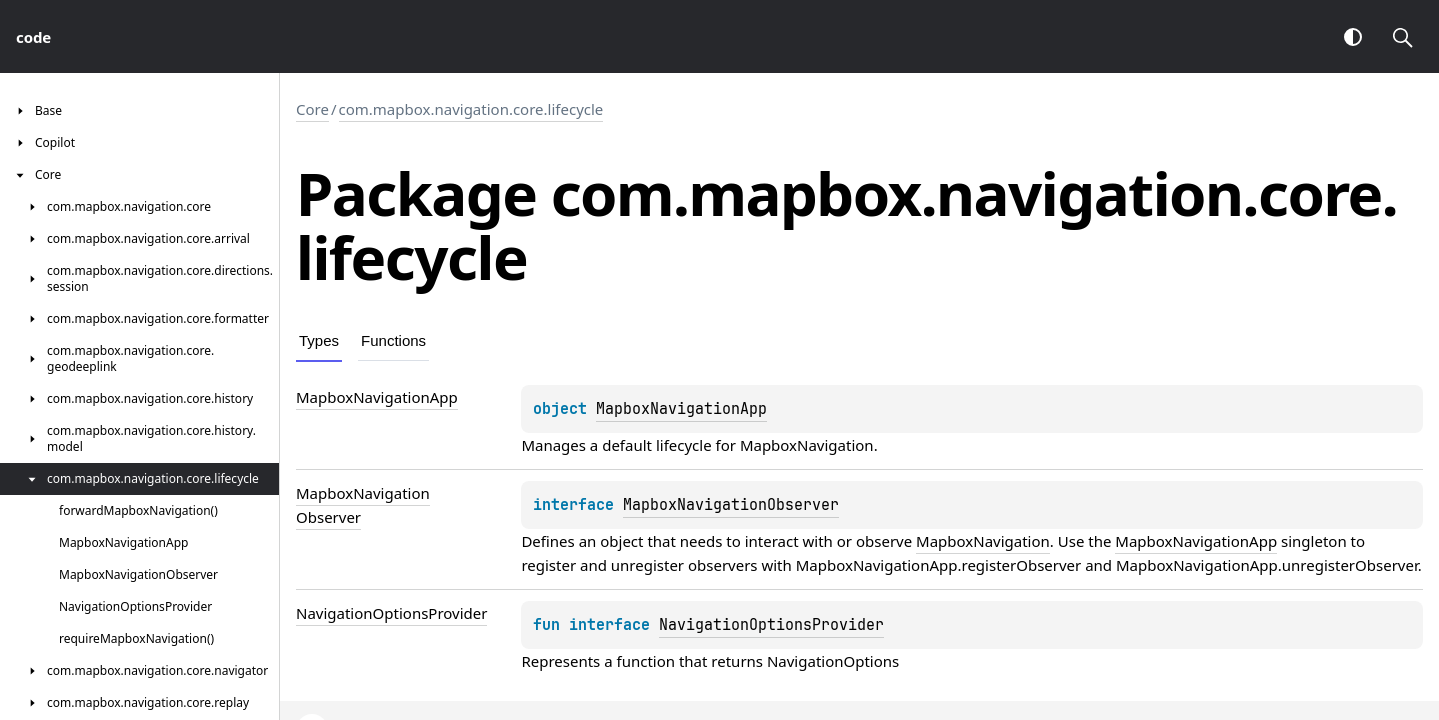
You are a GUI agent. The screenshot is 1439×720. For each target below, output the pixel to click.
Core (312, 109)
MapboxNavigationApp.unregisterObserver (1267, 565)
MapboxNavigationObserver (731, 505)
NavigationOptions (833, 661)
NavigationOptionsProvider (771, 625)
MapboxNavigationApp (681, 409)
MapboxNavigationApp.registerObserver (939, 565)
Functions (393, 340)
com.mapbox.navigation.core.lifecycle (471, 109)
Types (319, 340)
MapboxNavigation (807, 445)
